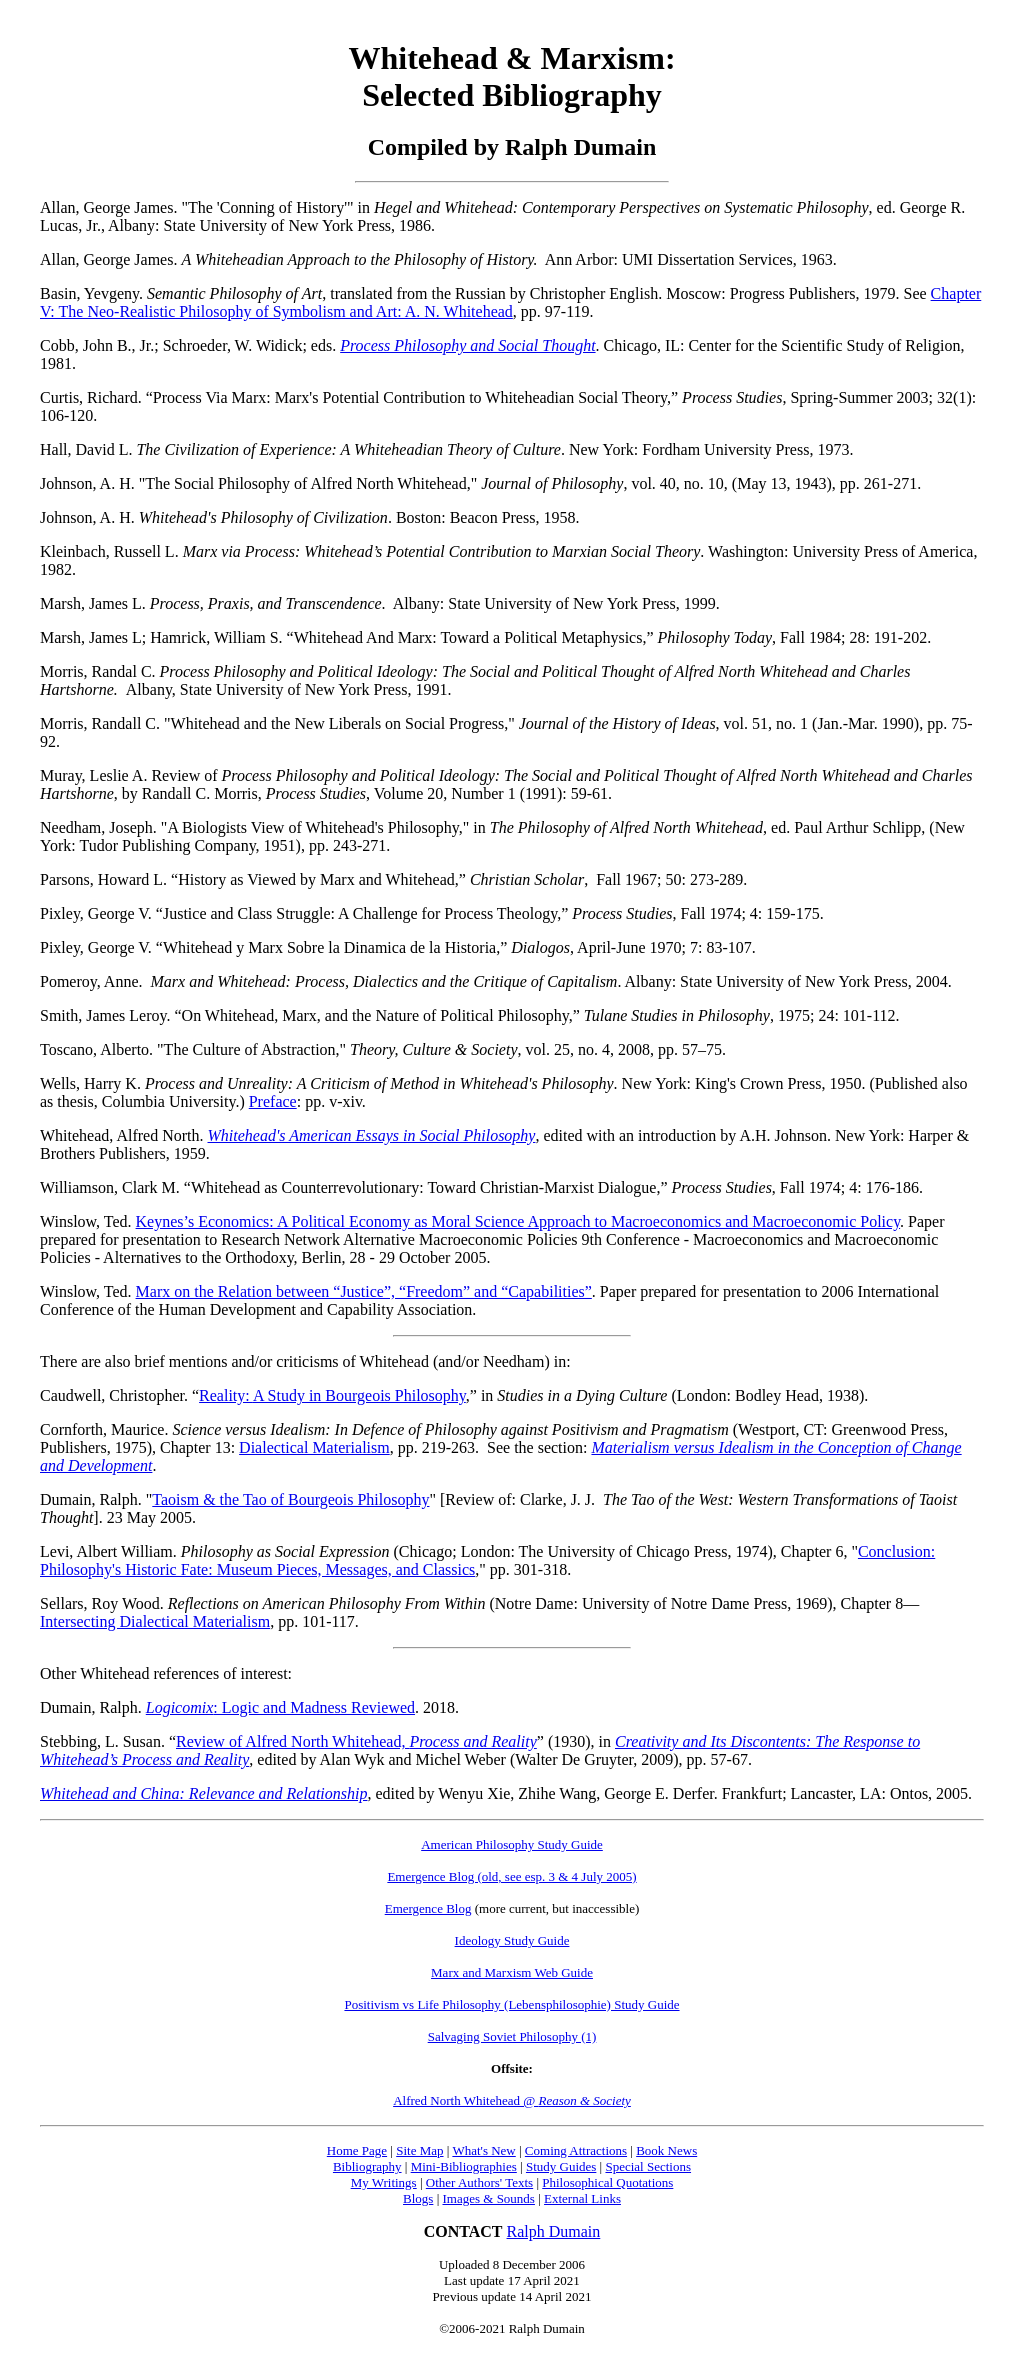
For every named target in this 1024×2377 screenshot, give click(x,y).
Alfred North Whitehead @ (512, 2100)
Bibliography (367, 2166)
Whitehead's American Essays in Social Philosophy (372, 1135)
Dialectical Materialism (314, 1447)
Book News (666, 2150)
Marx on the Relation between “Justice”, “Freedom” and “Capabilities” (364, 1291)
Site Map (419, 2150)
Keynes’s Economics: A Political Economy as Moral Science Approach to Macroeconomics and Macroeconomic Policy (518, 1221)
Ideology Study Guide (512, 1940)
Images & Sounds (488, 2198)
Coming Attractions (576, 2150)
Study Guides (561, 2166)
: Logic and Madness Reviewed (280, 1707)
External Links (582, 2198)
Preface (273, 1101)
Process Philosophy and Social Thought (467, 345)
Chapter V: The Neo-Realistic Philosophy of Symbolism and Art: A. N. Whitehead (510, 302)
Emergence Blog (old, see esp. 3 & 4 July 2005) (511, 1876)
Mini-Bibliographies (464, 2166)
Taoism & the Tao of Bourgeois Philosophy (290, 1499)
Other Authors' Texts (479, 2182)
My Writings (384, 2182)
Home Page (357, 2150)
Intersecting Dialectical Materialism (155, 1621)
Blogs (418, 2198)
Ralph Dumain (554, 2231)
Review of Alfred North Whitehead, (356, 1741)
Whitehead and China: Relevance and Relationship (203, 1793)
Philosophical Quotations (607, 2182)
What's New (483, 2150)
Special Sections (648, 2166)
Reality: (332, 1395)
